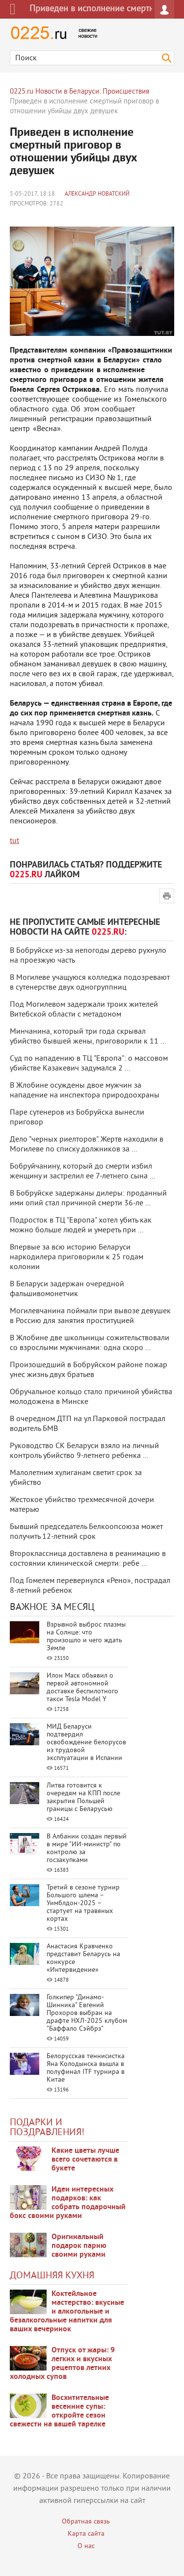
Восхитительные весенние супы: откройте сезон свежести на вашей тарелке (59, 2411)
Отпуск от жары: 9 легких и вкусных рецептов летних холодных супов (62, 2364)
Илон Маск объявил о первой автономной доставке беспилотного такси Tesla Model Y (82, 1688)
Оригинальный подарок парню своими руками (79, 2246)
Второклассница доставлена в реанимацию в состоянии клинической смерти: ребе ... (88, 1559)
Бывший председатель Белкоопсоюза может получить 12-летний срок (86, 1532)
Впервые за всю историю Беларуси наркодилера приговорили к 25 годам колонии (76, 1257)
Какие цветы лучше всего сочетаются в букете (85, 2159)
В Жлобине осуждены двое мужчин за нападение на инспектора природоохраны (84, 1090)
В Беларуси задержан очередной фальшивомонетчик (67, 1289)
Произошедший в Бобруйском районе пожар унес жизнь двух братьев (88, 1370)
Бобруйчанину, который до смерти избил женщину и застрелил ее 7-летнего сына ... (82, 1171)
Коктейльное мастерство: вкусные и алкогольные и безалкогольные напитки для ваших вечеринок (67, 2311)
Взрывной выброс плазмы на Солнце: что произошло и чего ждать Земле (86, 1637)
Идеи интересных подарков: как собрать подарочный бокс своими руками (68, 2203)
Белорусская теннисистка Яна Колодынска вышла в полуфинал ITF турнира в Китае (86, 2068)
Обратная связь (86, 2522)
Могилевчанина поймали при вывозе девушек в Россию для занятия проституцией (90, 1316)
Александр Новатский (97, 194)
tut (14, 841)
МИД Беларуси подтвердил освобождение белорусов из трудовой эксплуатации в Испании (86, 1742)
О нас (86, 2546)
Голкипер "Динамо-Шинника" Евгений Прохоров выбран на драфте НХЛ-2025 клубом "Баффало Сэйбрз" (87, 2013)
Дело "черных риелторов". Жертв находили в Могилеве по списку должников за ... (86, 1144)
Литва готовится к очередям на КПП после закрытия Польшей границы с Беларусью (83, 1797)
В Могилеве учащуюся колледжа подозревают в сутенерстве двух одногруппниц (90, 983)
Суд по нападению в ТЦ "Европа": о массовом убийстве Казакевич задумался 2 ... (89, 1063)
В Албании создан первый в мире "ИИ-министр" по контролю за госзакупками (87, 1848)
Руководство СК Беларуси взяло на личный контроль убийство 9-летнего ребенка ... (84, 1451)
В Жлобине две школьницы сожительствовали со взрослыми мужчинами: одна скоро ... (89, 1343)
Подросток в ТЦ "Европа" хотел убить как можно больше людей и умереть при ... (81, 1225)
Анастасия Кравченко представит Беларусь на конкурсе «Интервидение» (83, 1958)
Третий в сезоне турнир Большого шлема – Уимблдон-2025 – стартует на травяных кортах (83, 1903)
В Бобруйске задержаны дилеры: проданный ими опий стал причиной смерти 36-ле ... (88, 1198)
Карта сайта (86, 2534)
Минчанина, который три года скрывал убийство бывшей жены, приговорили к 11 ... (88, 1036)
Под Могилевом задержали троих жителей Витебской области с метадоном (84, 1010)
